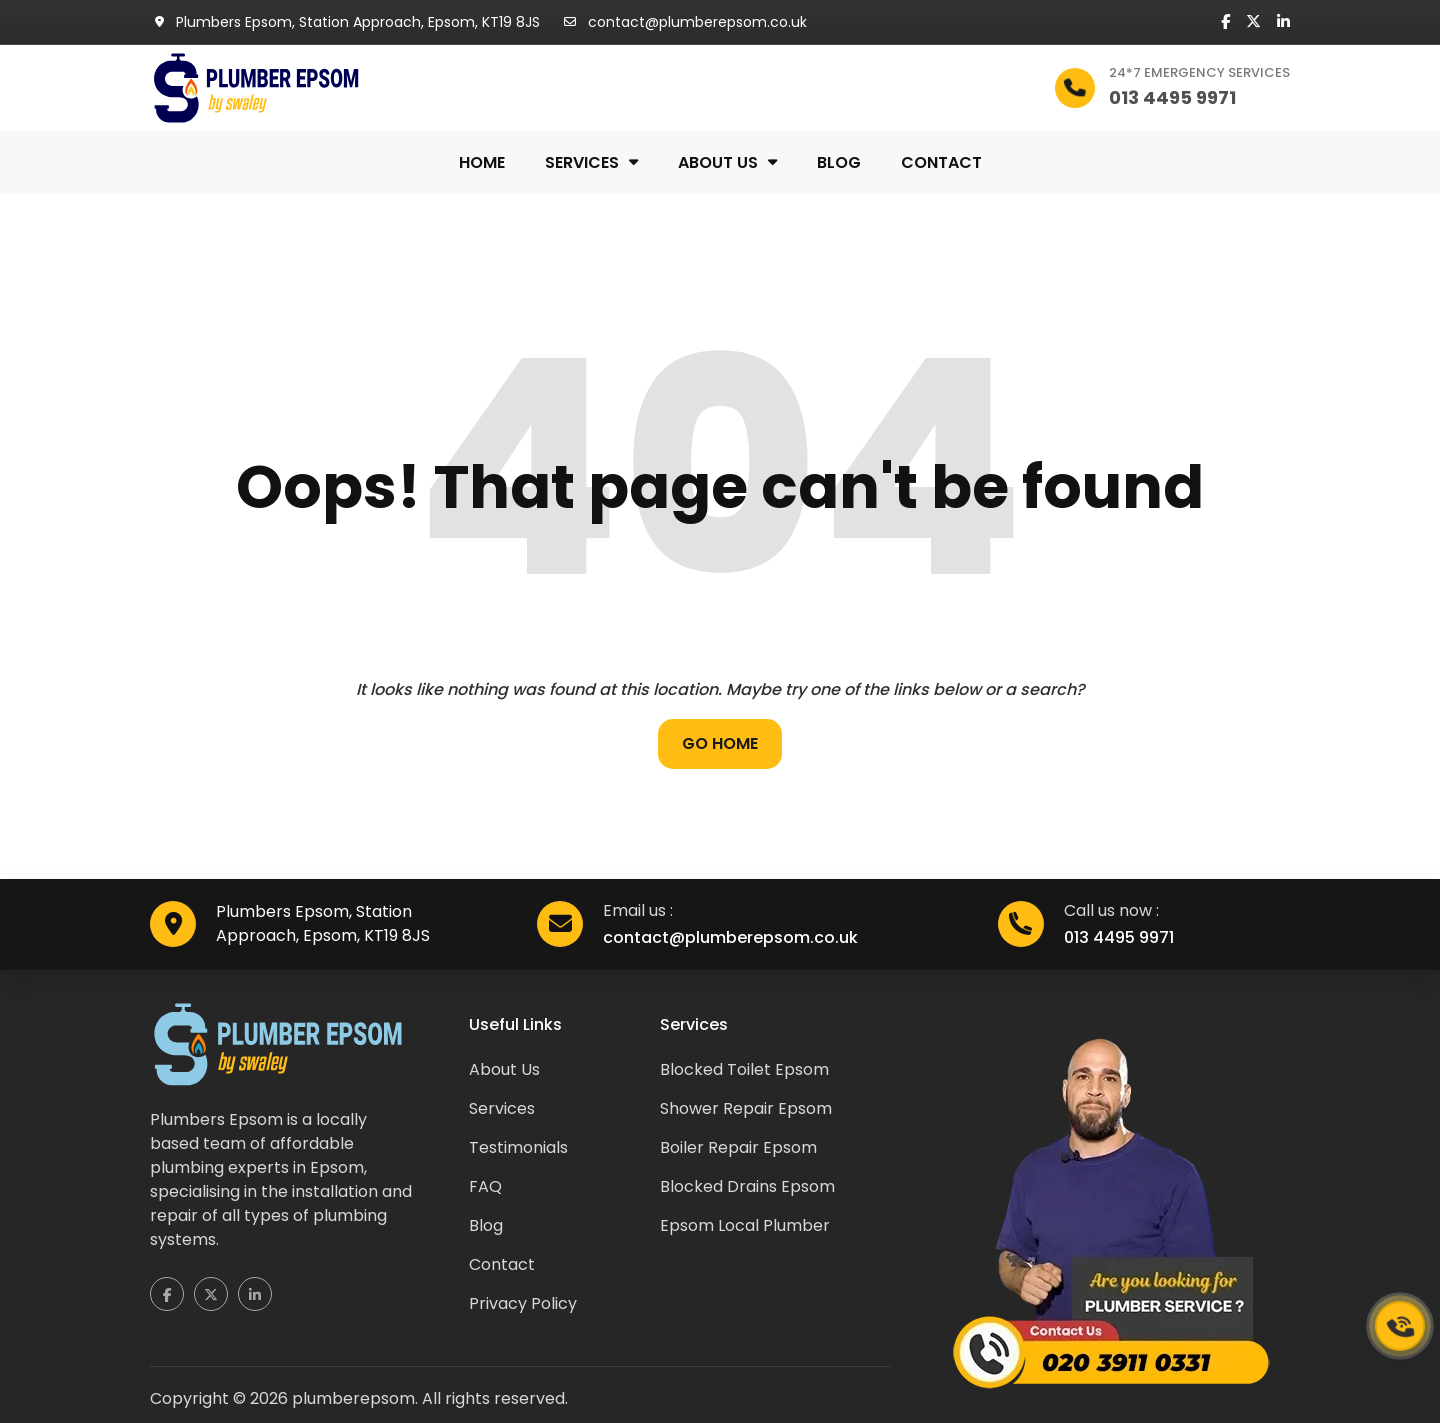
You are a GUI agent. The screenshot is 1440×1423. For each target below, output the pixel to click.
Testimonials (518, 1147)
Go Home (720, 743)
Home (482, 162)
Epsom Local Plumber (745, 1225)
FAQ (485, 1186)
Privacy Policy (523, 1303)
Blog (839, 162)
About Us (504, 1069)
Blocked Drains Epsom (747, 1186)
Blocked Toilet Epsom (744, 1069)
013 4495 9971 (1119, 937)
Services (582, 162)
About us (718, 162)
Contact (941, 162)
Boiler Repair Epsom (738, 1147)
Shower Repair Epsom (746, 1108)
